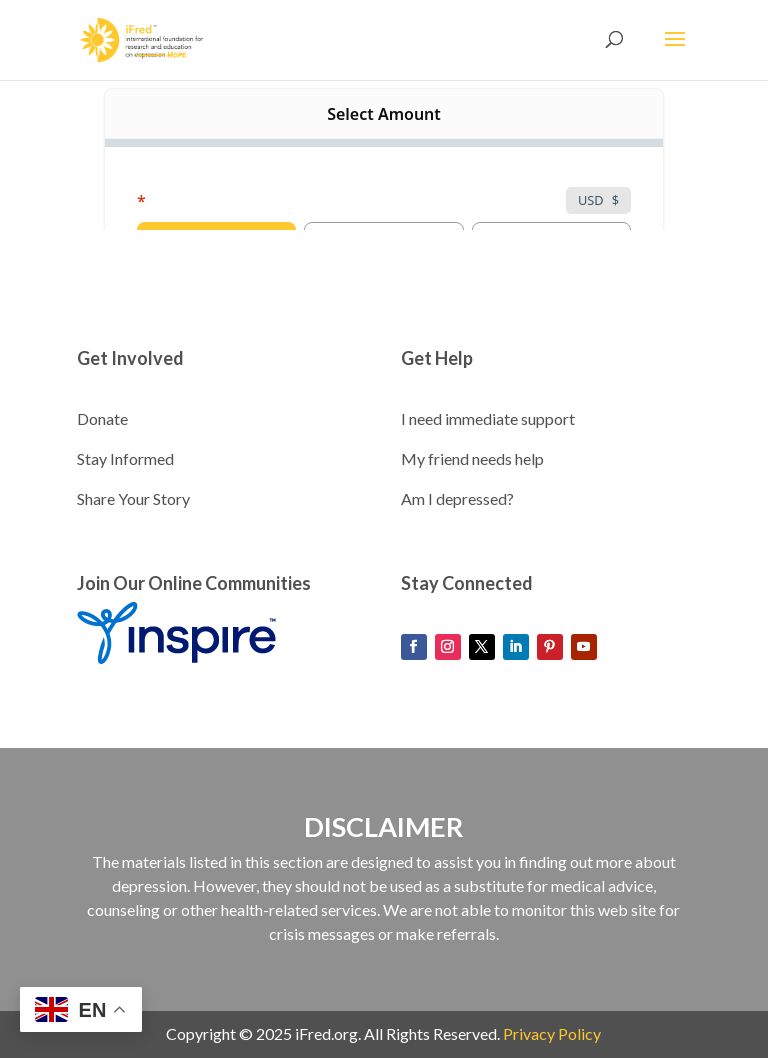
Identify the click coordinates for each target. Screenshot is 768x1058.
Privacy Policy (552, 1033)
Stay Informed (125, 458)
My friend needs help (472, 458)
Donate (102, 418)
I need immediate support (488, 418)
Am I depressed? (457, 498)
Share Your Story (133, 498)
